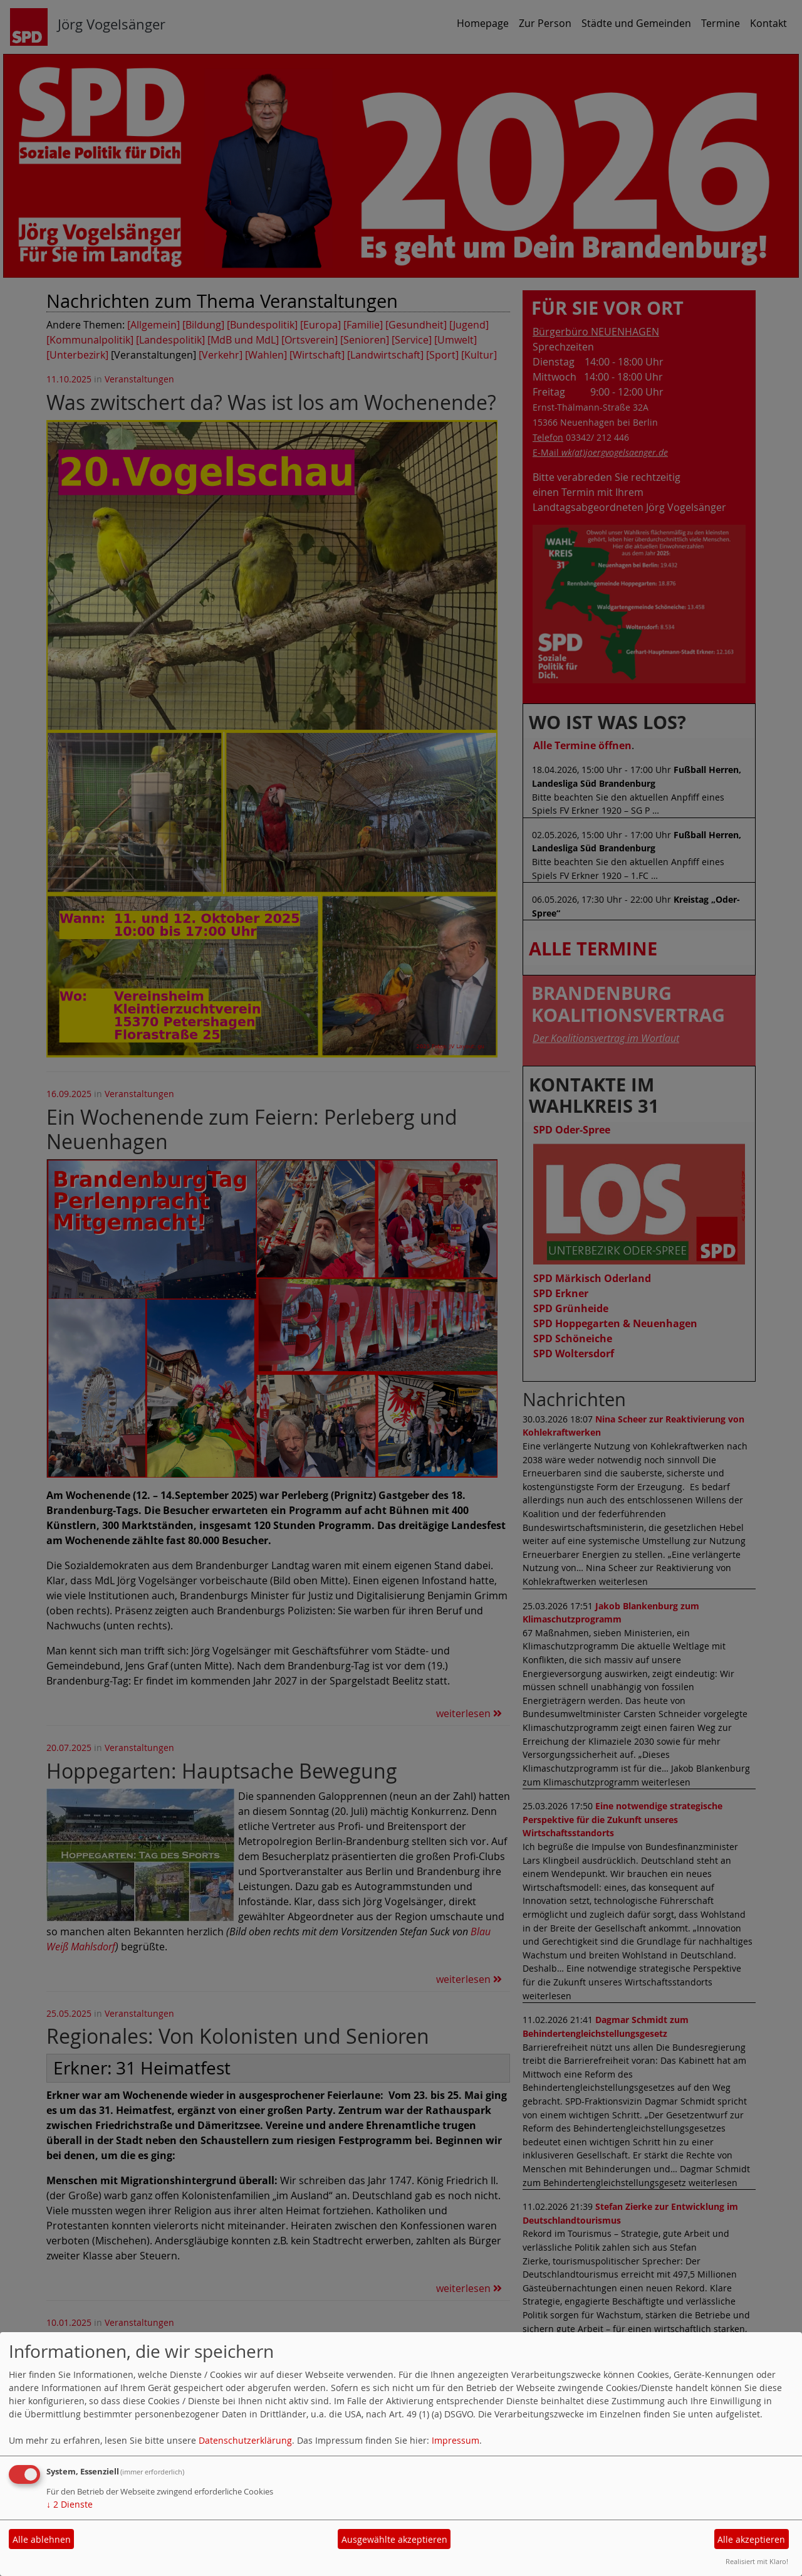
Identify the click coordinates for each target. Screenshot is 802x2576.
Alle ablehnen (42, 2539)
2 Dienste (69, 2504)
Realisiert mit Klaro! (757, 2561)
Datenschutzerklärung (245, 2440)
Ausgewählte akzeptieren (394, 2539)
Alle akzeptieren (751, 2539)
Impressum (455, 2440)
